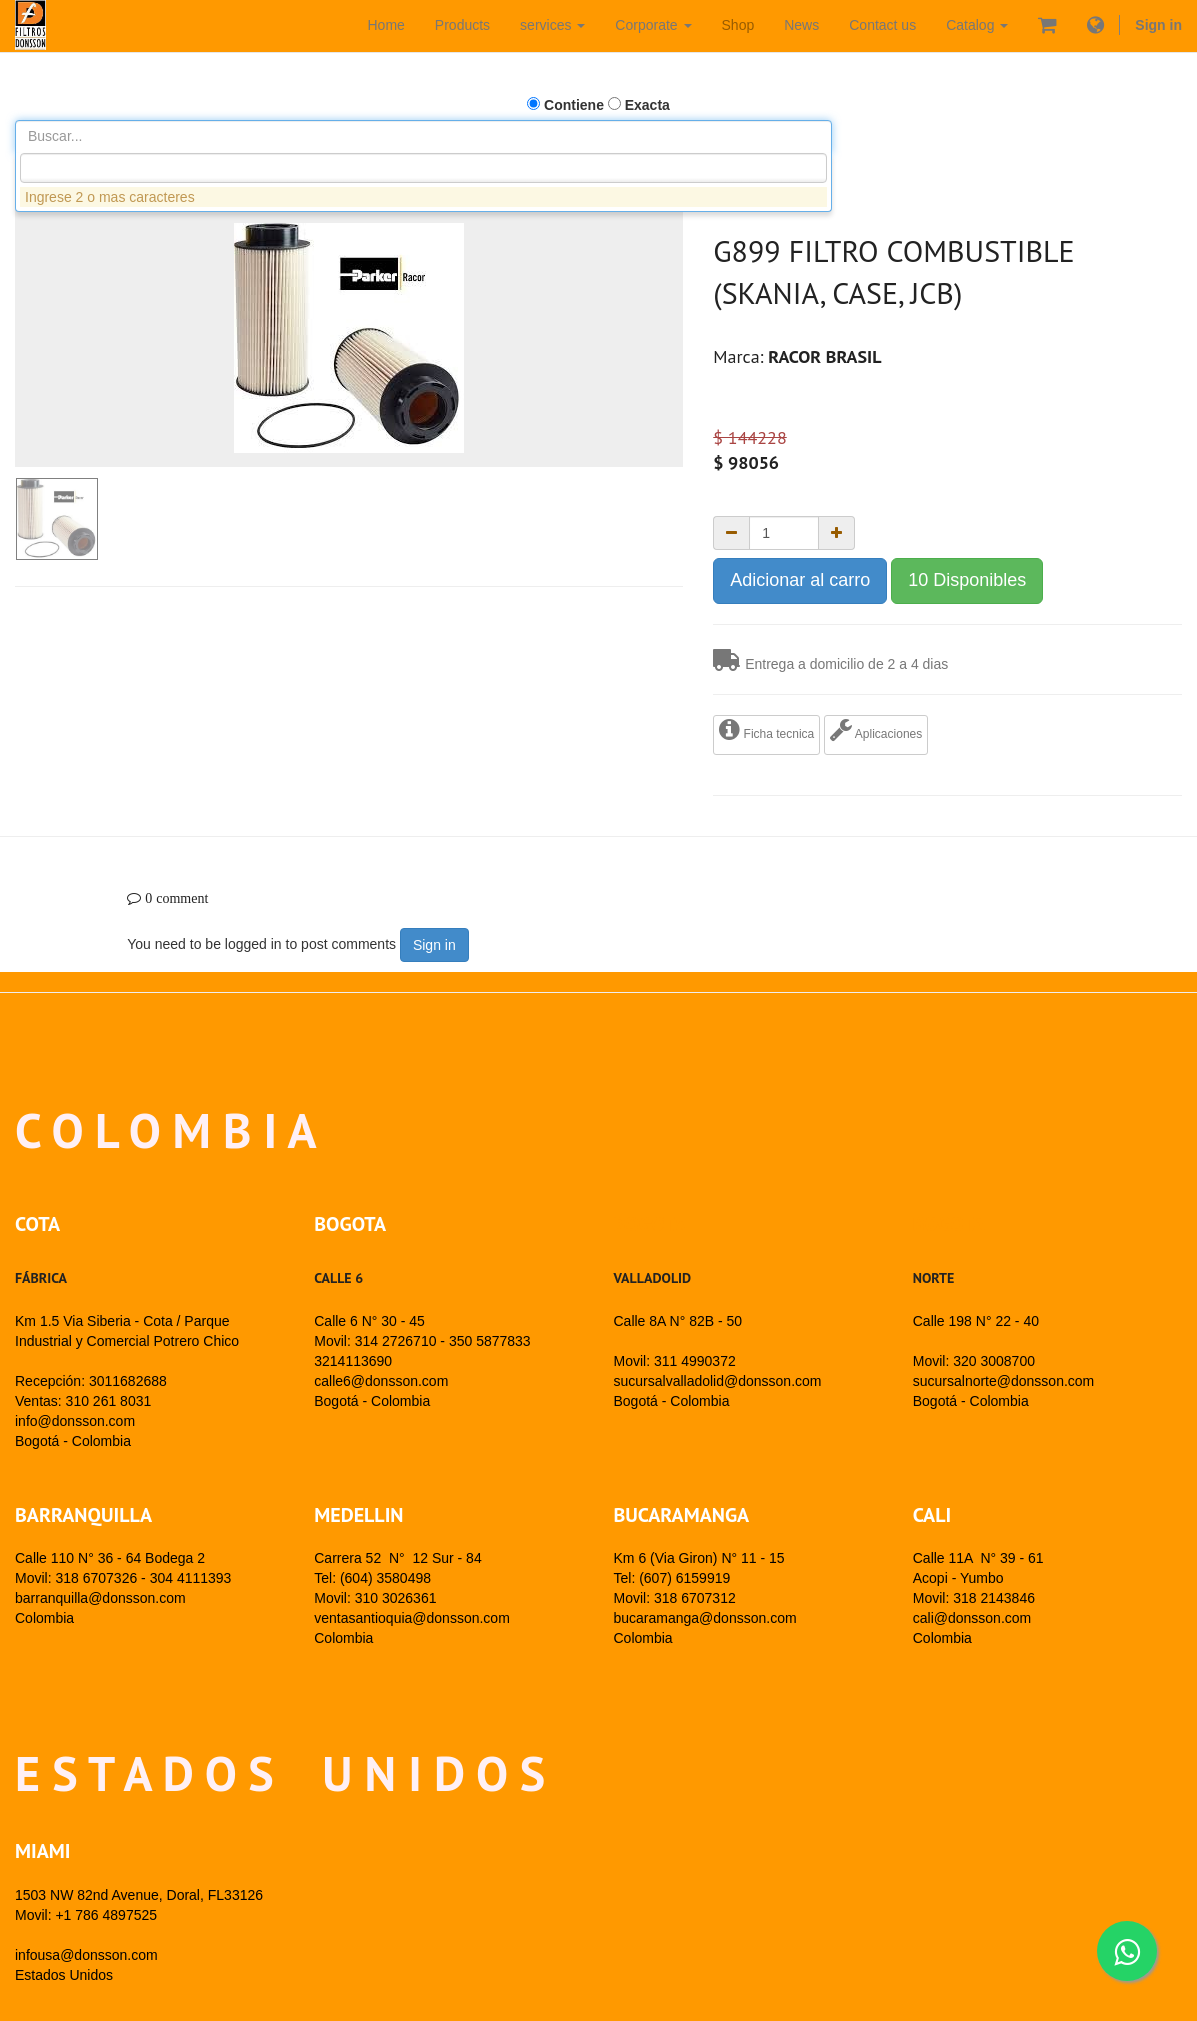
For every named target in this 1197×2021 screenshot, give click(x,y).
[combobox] (423, 168)
